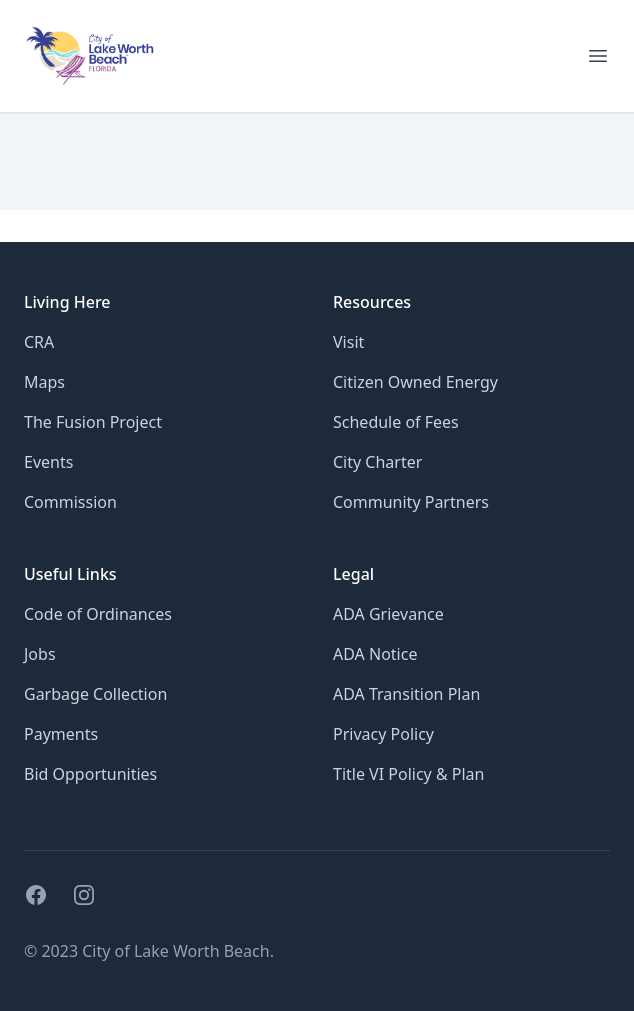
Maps (44, 382)
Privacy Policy (383, 734)
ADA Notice (375, 654)
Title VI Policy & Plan (408, 774)
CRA (39, 342)
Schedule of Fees (396, 422)
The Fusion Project (93, 422)
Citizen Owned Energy (415, 382)
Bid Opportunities (90, 774)
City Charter (377, 462)
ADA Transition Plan (406, 694)
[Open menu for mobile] (598, 56)
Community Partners (411, 502)
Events (48, 462)
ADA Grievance (388, 614)
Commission (70, 502)
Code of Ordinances (98, 614)
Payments (61, 734)
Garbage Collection (95, 694)
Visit (348, 342)
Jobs (40, 654)
